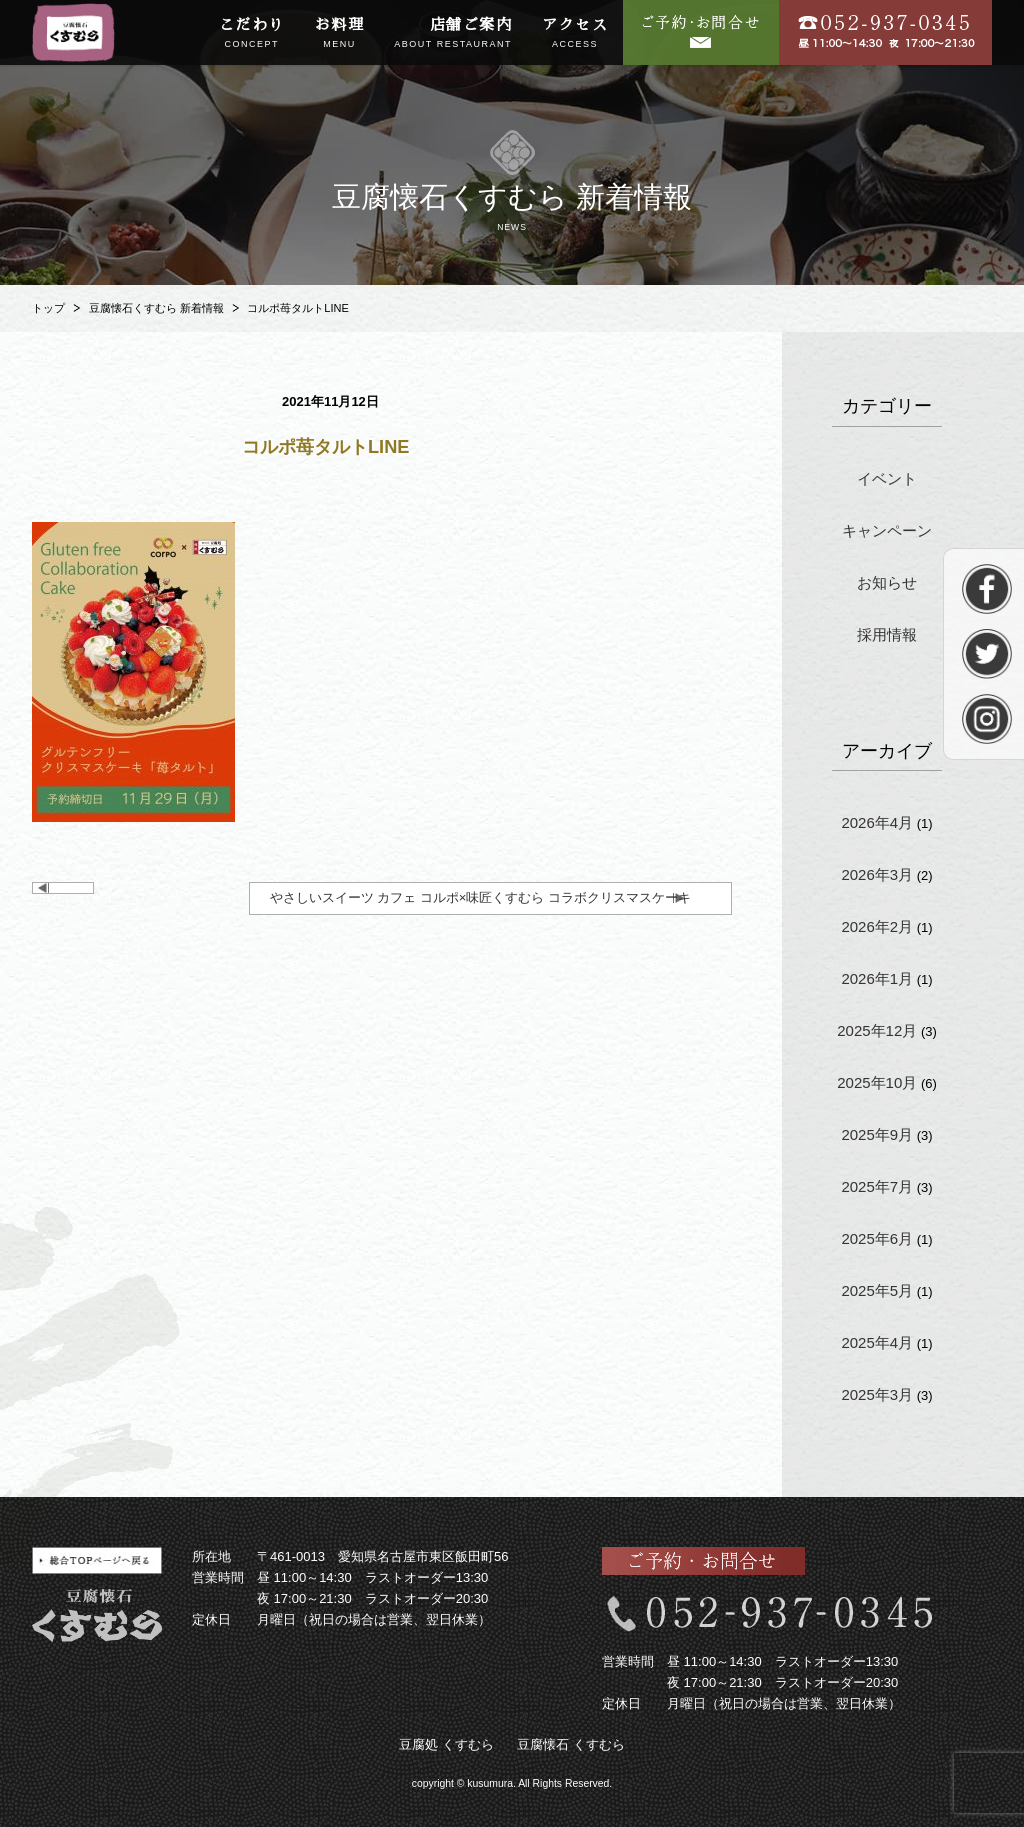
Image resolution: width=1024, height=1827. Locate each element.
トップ (48, 308)
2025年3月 (877, 1394)
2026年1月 (877, 978)
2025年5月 (877, 1290)
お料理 (340, 34)
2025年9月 (877, 1134)
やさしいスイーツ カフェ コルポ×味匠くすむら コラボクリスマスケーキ (480, 897)
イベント (887, 478)
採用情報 (887, 634)
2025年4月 (877, 1342)
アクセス (575, 34)
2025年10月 (877, 1082)
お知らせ (887, 582)
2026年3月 (877, 874)
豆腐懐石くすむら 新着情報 (156, 308)
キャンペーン (887, 530)
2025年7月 (877, 1186)
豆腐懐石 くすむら (571, 1744)
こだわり (252, 34)
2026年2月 (877, 926)
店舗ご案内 (453, 34)
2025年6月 (877, 1238)
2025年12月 (877, 1030)
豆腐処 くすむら (446, 1744)
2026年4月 (877, 822)
